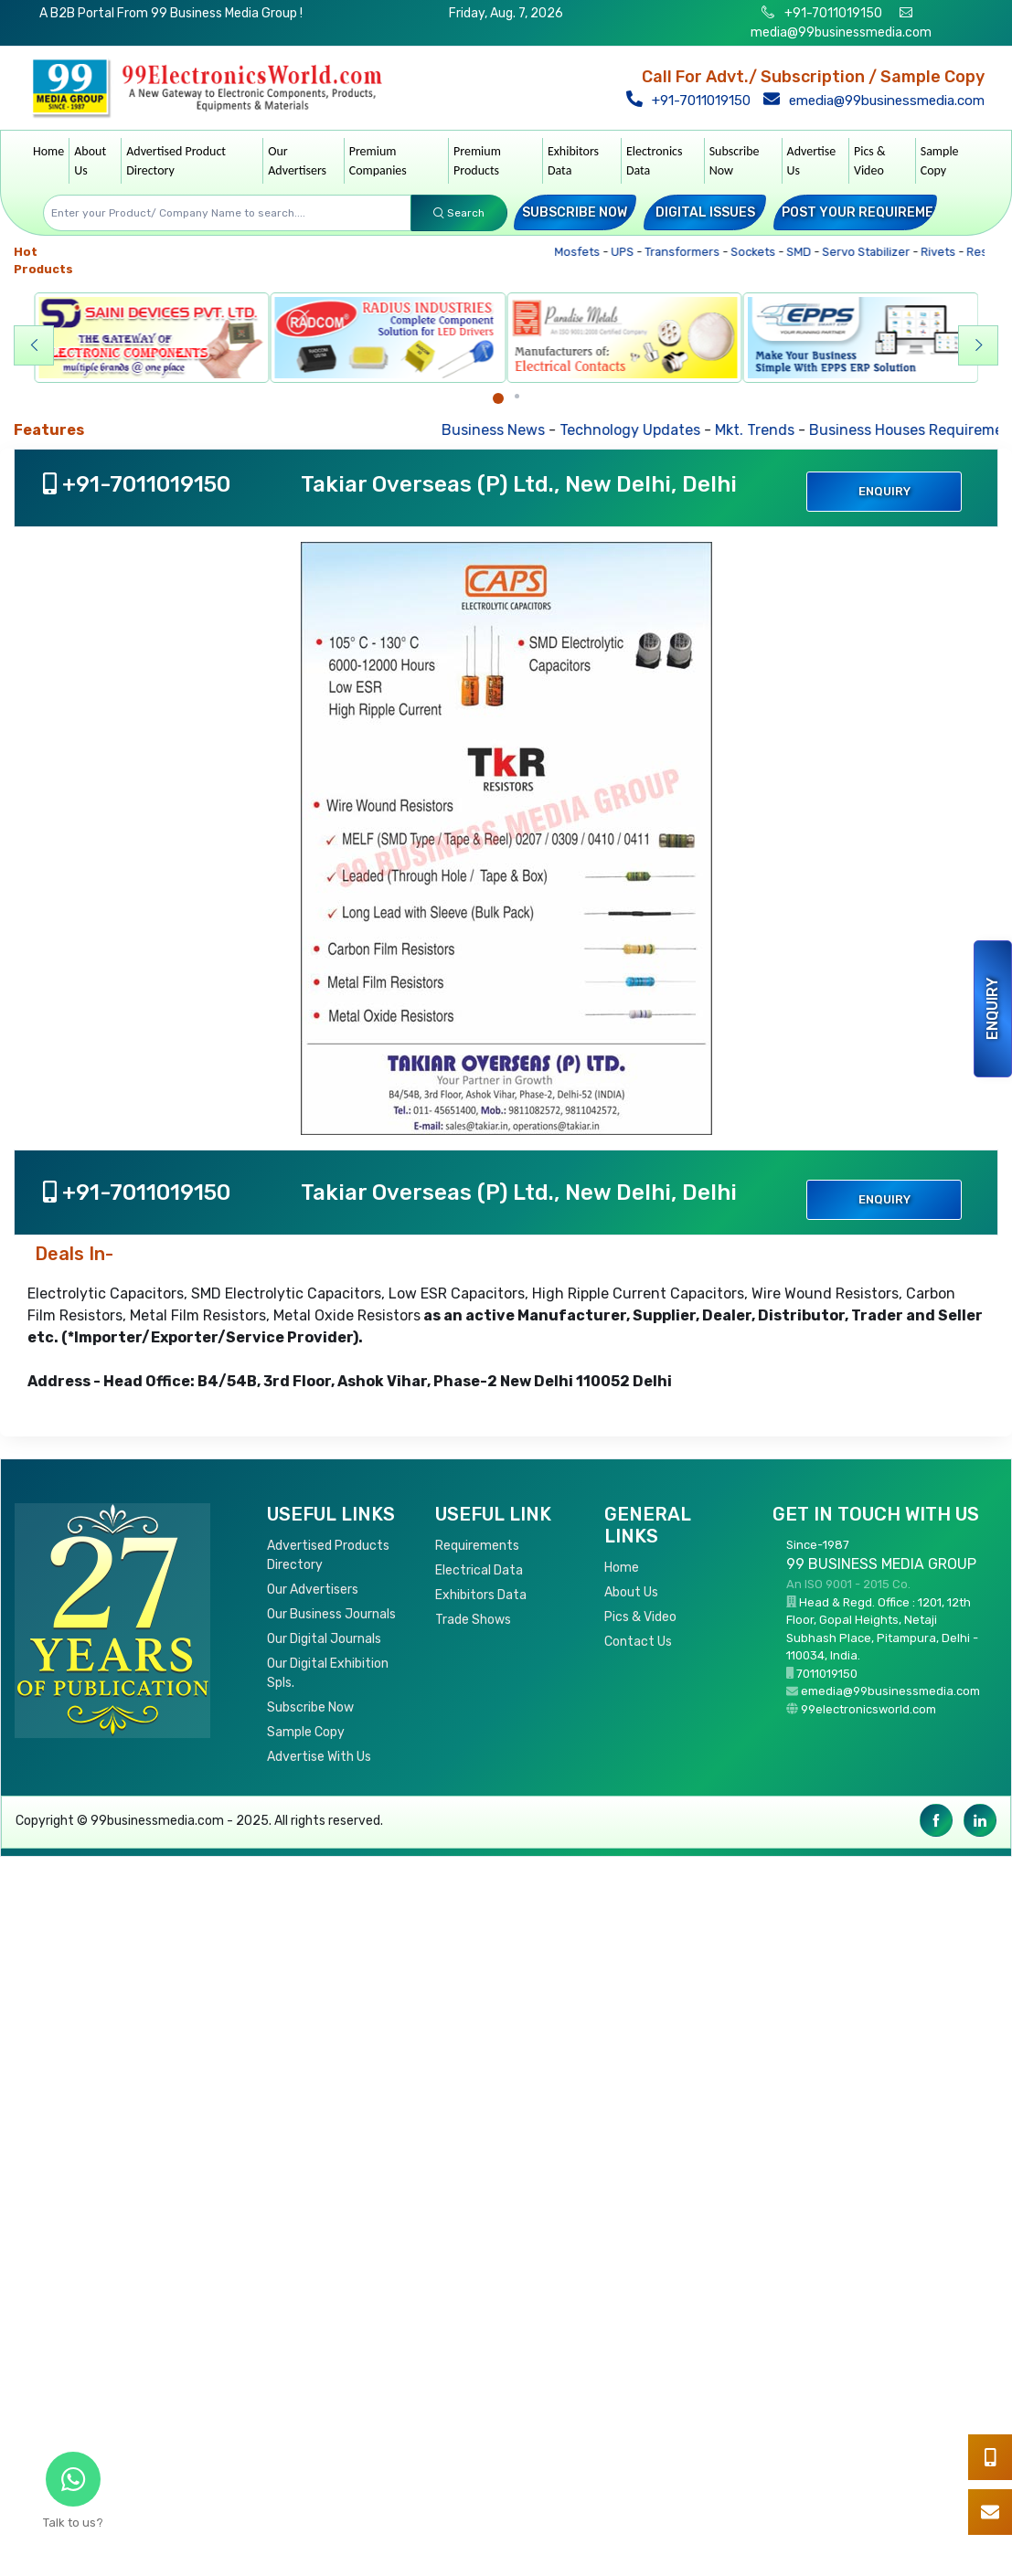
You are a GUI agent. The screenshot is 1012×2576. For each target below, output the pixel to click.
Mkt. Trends (775, 430)
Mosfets (585, 252)
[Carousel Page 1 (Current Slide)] (498, 398)
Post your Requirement (867, 212)
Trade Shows (473, 1619)
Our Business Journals (331, 1614)
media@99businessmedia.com (841, 32)
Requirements (477, 1545)
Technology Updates (650, 430)
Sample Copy (940, 160)
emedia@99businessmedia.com (876, 100)
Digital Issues (705, 212)
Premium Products (477, 160)
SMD (807, 252)
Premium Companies (378, 160)
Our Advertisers (297, 160)
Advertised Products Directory (328, 1555)
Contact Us (638, 1641)
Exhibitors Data (573, 160)
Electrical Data (479, 1570)
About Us (90, 160)
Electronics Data (654, 160)
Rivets (946, 252)
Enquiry (992, 1009)
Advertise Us (811, 160)
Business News (513, 430)
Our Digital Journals (324, 1639)
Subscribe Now (734, 160)
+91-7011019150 (832, 13)
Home (48, 151)
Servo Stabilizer (874, 252)
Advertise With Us (319, 1757)
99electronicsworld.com (868, 1709)
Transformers (691, 252)
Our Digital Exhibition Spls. (328, 1673)
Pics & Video (870, 160)
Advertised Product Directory (176, 160)
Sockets (761, 252)
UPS (631, 252)
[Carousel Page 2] (517, 396)
